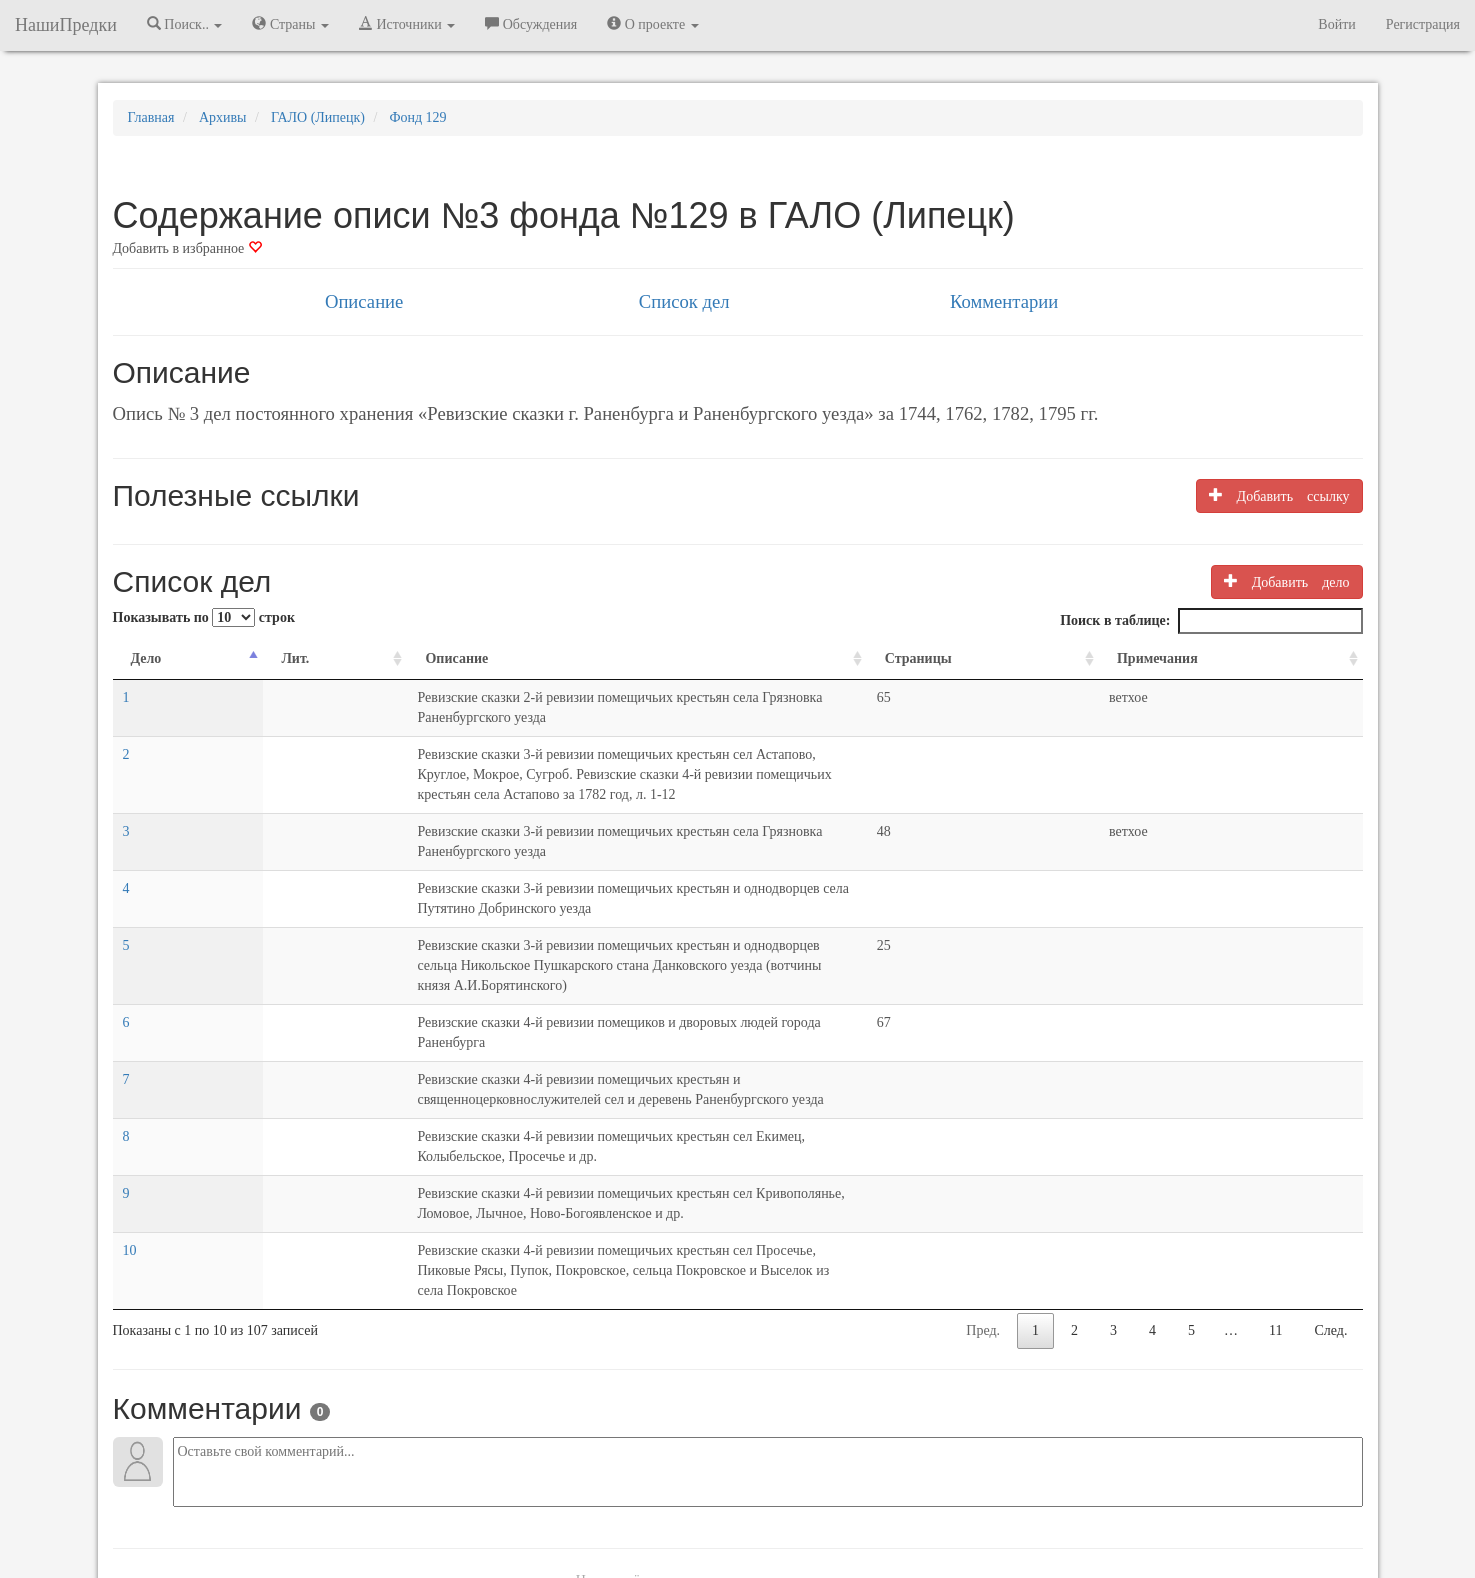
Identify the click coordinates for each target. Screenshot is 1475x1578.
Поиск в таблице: (1211, 621)
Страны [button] (290, 24)
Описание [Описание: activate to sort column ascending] (292, 658)
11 (1275, 1130)
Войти (1336, 24)
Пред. (983, 1130)
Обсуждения (531, 24)
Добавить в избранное (187, 248)
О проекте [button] (652, 24)
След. (1331, 1130)
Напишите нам (499, 1507)
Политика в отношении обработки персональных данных (956, 1507)
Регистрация (1423, 24)
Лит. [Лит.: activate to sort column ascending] (211, 658)
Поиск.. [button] (185, 24)
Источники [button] (407, 24)
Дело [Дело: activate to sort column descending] (146, 658)
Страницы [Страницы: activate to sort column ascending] (1109, 658)
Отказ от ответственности (700, 1507)
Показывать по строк (204, 617)
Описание (364, 301)
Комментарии (1004, 301)
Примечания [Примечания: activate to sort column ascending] (1219, 658)
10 (130, 1070)
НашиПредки (66, 25)
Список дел (684, 301)
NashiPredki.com (396, 1507)
